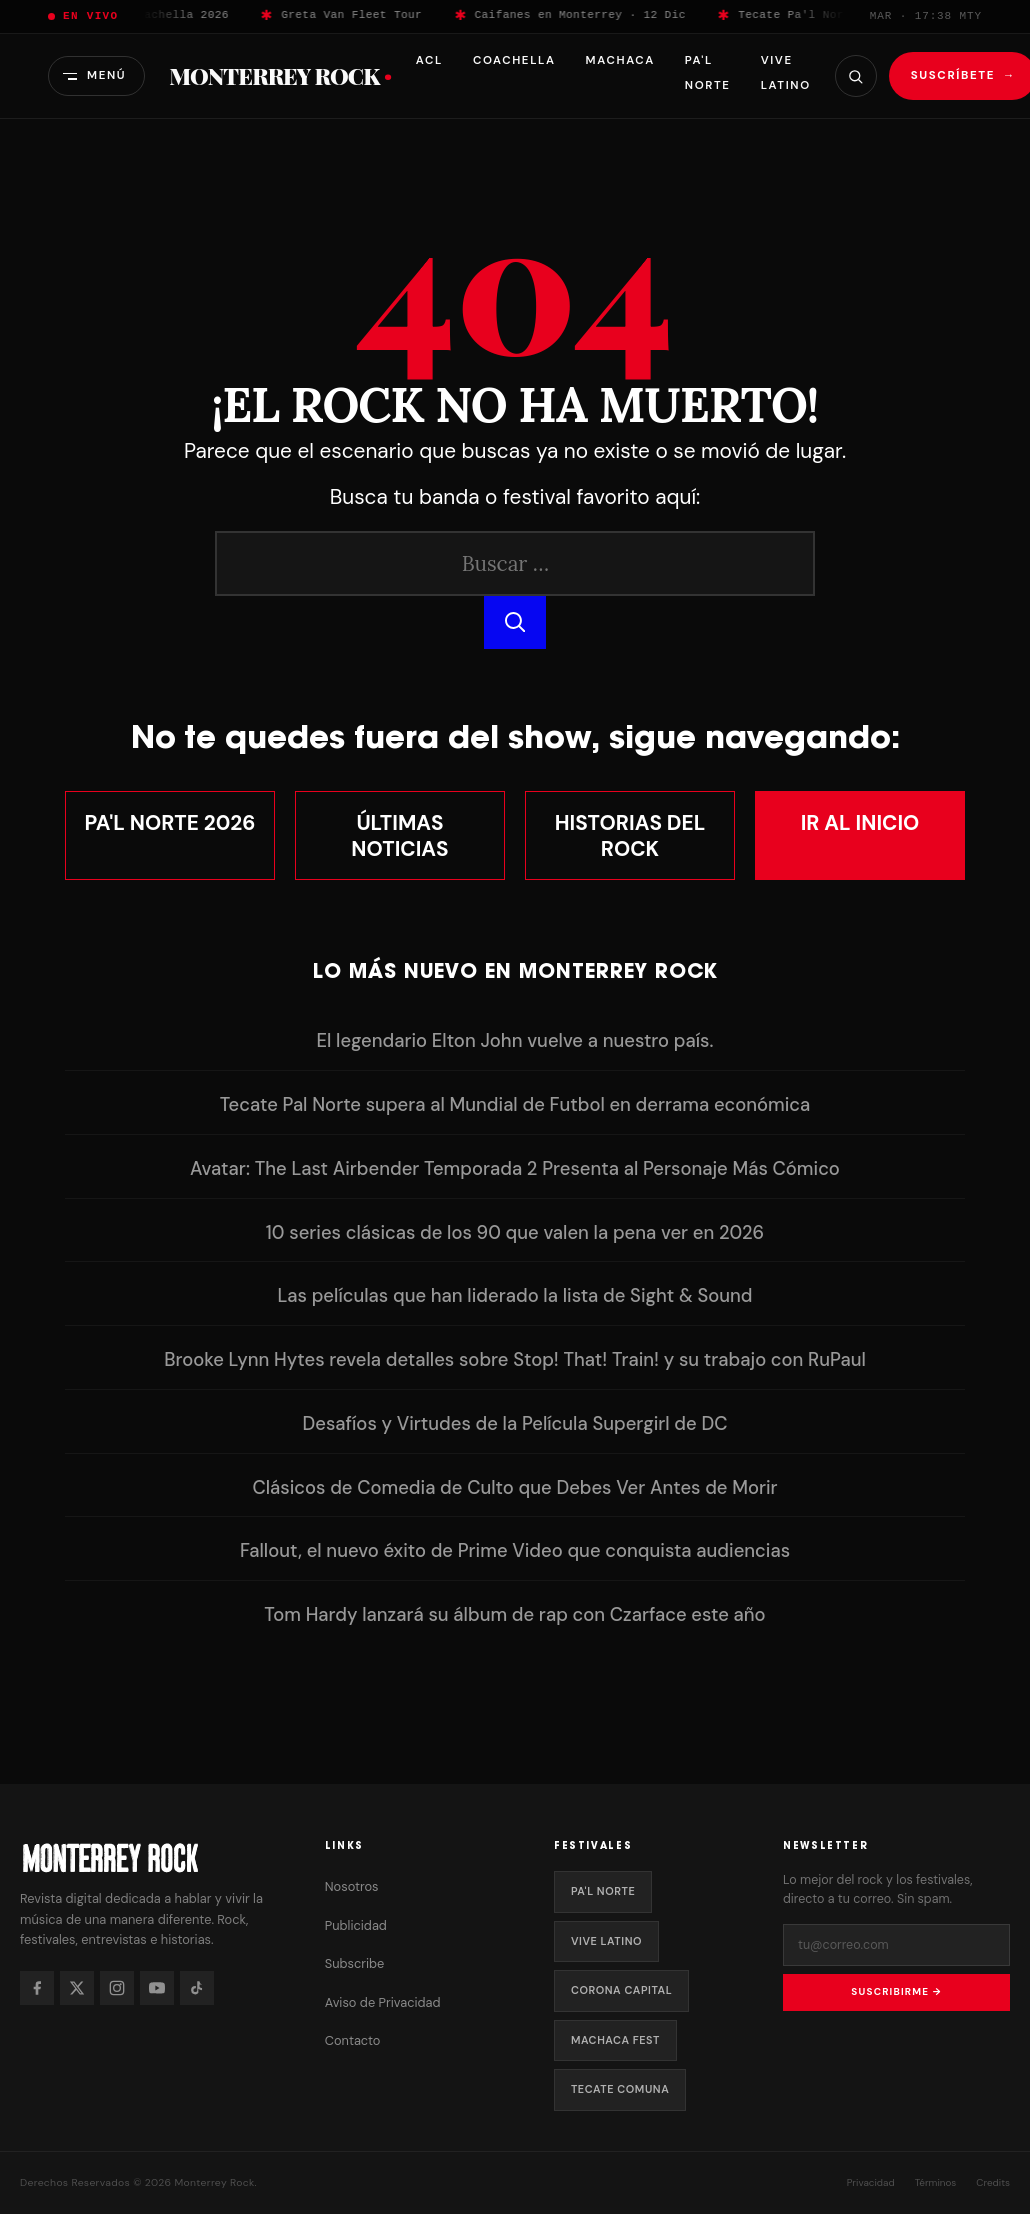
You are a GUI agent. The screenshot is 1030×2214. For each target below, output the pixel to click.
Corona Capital (621, 1990)
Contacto (353, 2040)
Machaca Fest (615, 2040)
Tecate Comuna (620, 2089)
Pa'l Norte (603, 1891)
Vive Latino (606, 1941)
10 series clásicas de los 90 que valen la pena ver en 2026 (515, 1233)
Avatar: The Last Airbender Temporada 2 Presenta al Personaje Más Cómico (515, 1169)
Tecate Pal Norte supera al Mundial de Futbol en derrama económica (515, 1105)
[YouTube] (157, 1988)
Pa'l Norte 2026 (170, 822)
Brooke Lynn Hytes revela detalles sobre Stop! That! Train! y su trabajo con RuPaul (515, 1360)
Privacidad (871, 2182)
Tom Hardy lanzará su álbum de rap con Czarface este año (514, 1615)
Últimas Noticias (399, 835)
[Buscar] (855, 76)
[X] (77, 1988)
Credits (993, 2182)
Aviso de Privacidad (383, 2002)
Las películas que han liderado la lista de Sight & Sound (514, 1296)
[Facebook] (37, 1988)
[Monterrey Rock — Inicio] (152, 1857)
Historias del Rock (630, 835)
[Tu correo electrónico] (896, 1945)
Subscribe (355, 1963)
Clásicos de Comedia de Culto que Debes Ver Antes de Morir (514, 1488)
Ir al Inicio (860, 822)
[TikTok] (197, 1988)
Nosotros (352, 1886)
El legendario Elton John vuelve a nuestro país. (515, 1041)
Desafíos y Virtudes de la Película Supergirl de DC (515, 1424)
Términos (936, 2182)
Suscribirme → (896, 1991)
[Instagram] (117, 1988)
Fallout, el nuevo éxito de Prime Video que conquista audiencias (515, 1551)
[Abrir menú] (96, 75)
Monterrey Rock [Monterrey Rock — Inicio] (280, 76)
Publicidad (356, 1925)
